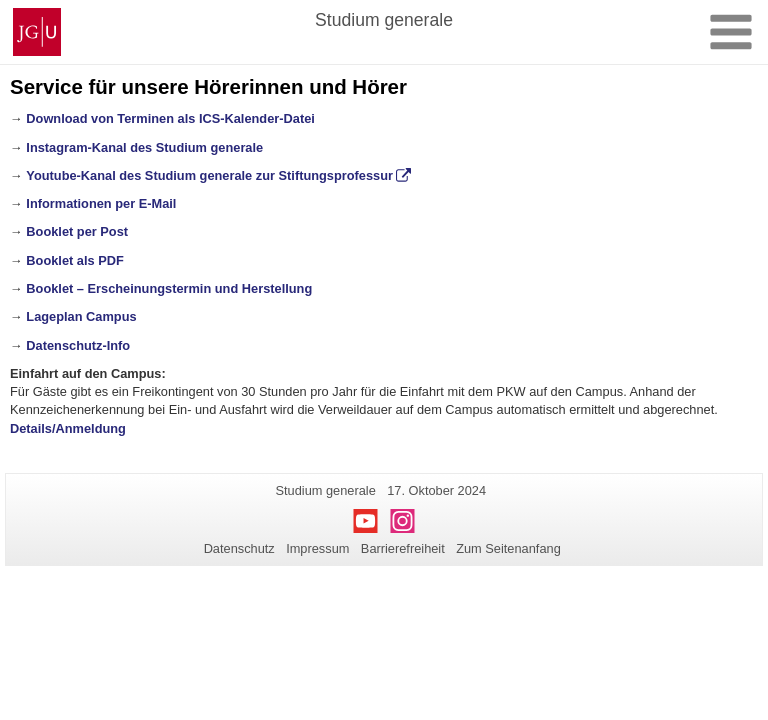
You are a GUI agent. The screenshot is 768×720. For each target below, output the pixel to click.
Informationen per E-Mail (101, 203)
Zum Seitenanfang (508, 548)
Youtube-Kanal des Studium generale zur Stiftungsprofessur (209, 175)
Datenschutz (239, 548)
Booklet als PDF (74, 260)
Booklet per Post (77, 231)
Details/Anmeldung (68, 428)
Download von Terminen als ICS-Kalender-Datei (170, 118)
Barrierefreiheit (403, 548)
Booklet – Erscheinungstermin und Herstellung (169, 288)
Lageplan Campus (81, 316)
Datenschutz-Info (78, 345)
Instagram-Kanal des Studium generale (144, 147)
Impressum (317, 548)
